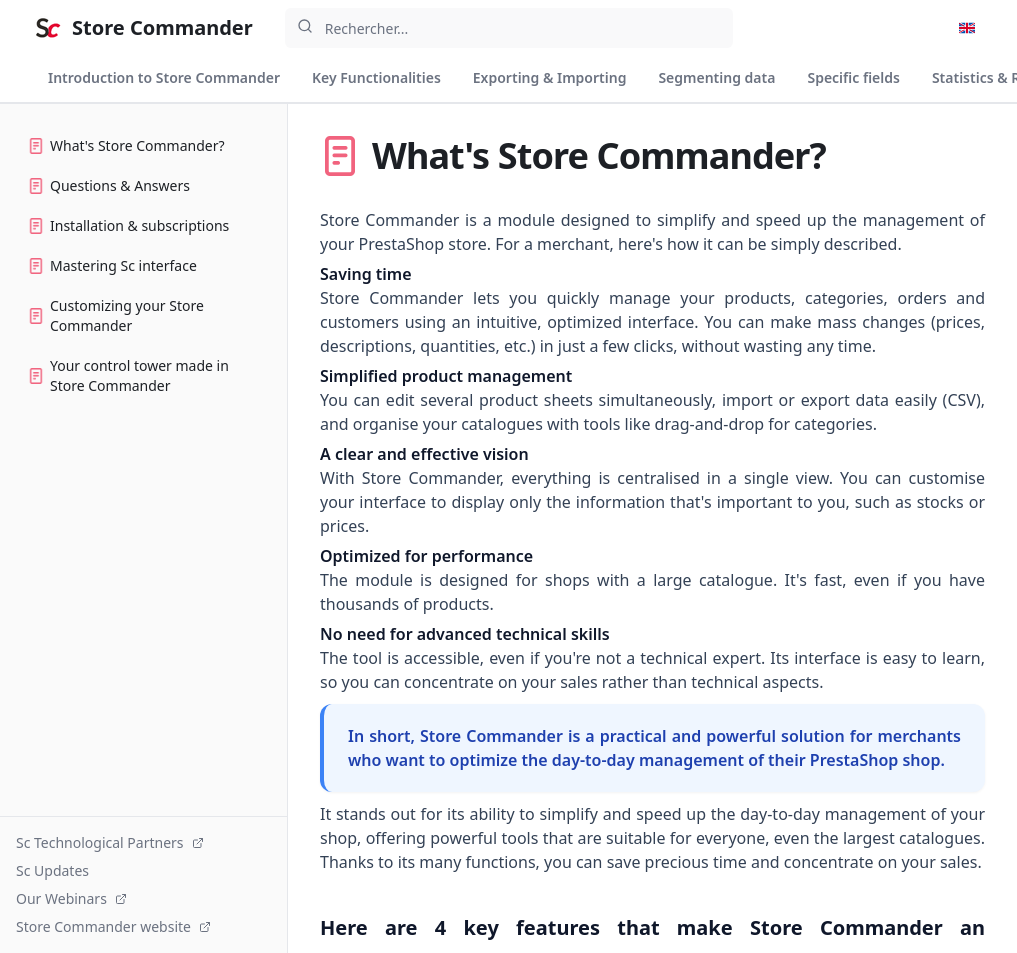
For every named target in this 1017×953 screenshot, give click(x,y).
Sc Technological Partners (110, 842)
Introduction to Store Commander (164, 77)
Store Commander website (113, 926)
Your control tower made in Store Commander (128, 375)
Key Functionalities (376, 77)
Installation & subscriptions (128, 225)
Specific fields (853, 77)
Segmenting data (716, 77)
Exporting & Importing (550, 77)
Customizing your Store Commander (116, 315)
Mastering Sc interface (112, 265)
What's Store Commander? (126, 145)
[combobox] (509, 28)
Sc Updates (52, 870)
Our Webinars (71, 898)
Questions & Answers (109, 185)
